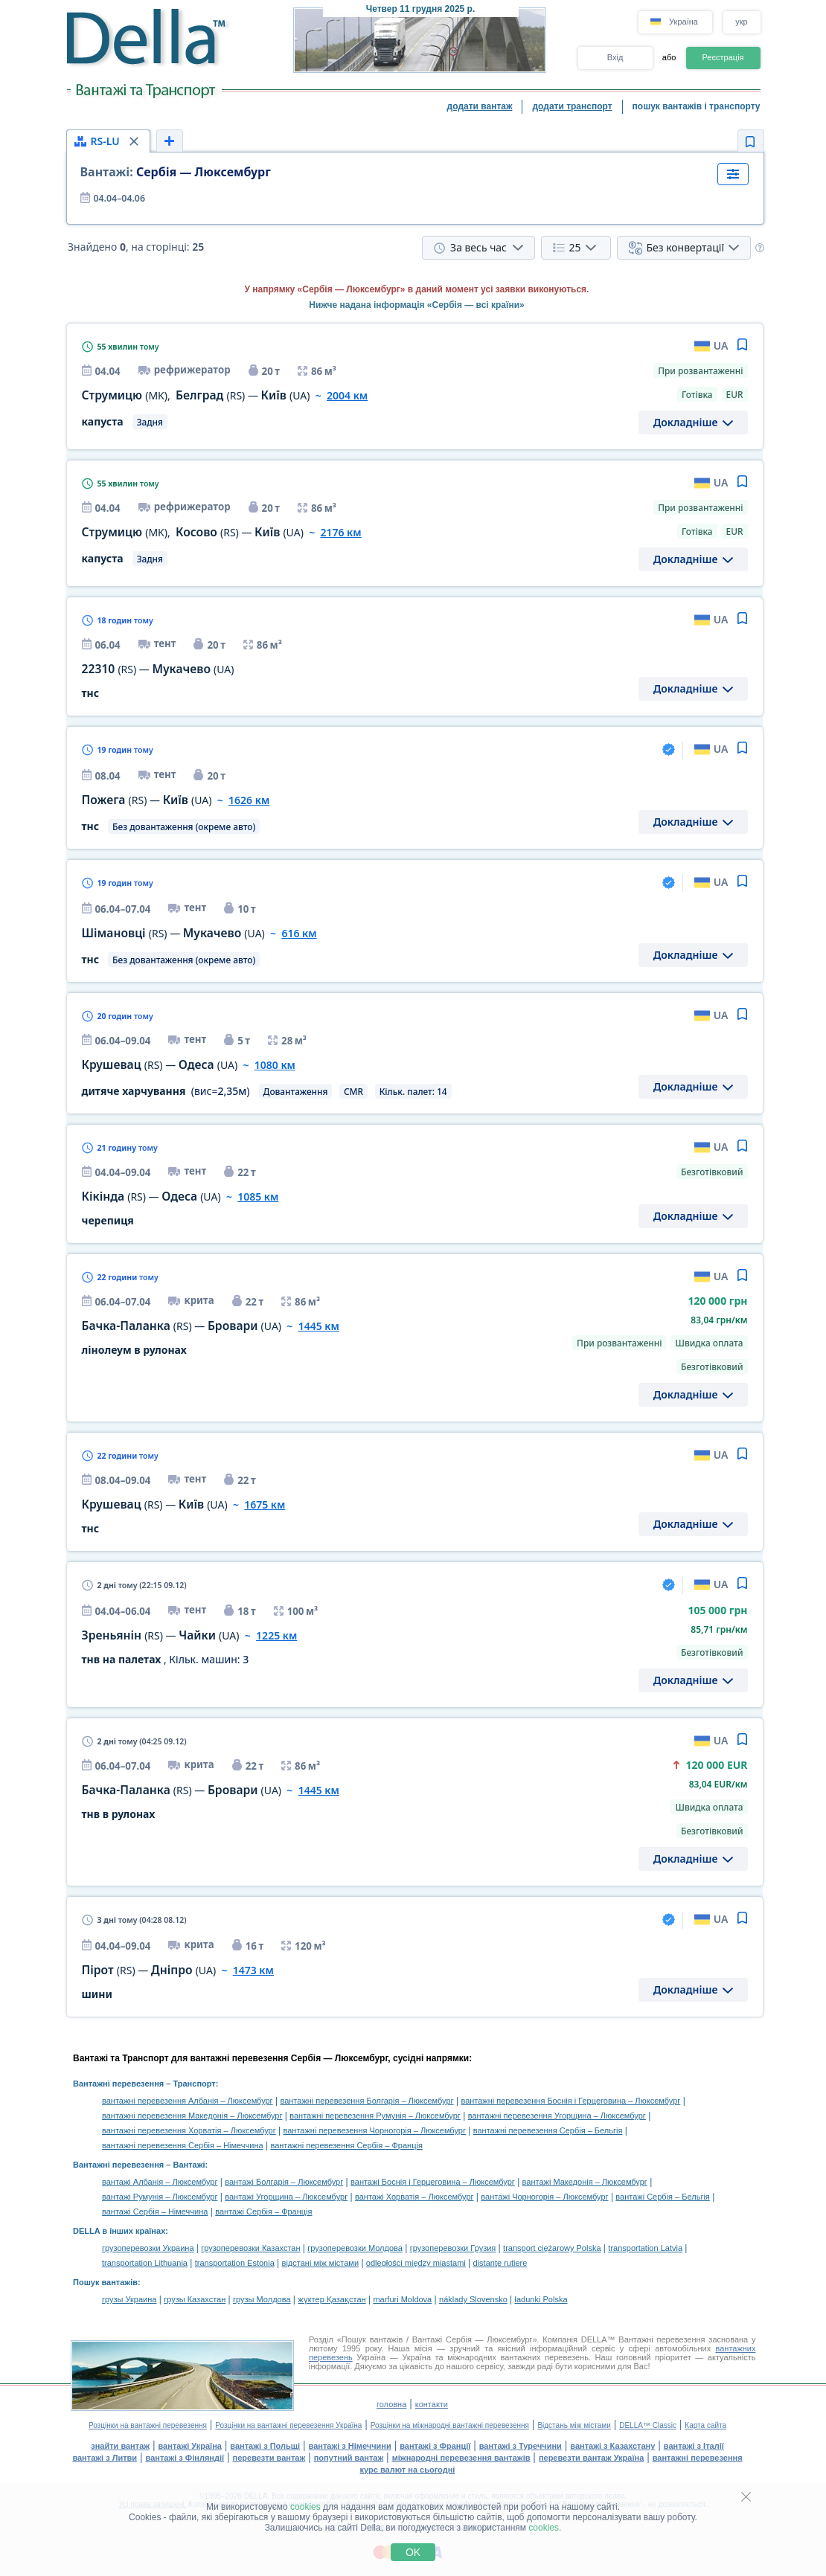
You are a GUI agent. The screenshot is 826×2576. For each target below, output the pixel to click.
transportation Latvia (645, 2247)
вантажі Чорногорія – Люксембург (544, 2196)
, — (196, 395)
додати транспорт (572, 106)
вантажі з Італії (694, 2445)
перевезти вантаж (269, 2457)
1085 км (257, 1196)
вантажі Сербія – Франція (263, 2211)
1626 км (248, 800)
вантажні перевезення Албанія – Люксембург (187, 2100)
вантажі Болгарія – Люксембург (284, 2181)
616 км (298, 933)
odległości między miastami (416, 2262)
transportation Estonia (235, 2262)
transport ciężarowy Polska (552, 2247)
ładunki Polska (541, 2299)
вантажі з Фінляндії (185, 2457)
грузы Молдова (261, 2299)
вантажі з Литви (104, 2457)
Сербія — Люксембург (175, 172)
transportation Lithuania (145, 2262)
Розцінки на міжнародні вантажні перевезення (450, 2425)
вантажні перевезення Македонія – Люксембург (192, 2115)
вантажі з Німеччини (350, 2445)
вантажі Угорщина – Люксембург (286, 2196)
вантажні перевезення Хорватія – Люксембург (189, 2130)
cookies (305, 2507)
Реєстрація (722, 57)
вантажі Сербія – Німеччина (155, 2211)
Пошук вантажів (105, 2282)
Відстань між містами (573, 2425)
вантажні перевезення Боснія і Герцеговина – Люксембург (570, 2100)
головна (391, 2404)
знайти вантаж (120, 2445)
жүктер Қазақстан (331, 2299)
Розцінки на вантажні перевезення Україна (288, 2425)
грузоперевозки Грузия (453, 2247)
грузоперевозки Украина (148, 2247)
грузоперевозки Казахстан (250, 2247)
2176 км (340, 532)
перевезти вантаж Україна (591, 2457)
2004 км (347, 395)
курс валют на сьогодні (407, 2469)
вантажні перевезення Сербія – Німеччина (182, 2145)
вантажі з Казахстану (612, 2445)
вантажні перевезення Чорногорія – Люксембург (375, 2130)
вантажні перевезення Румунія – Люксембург (375, 2115)
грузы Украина (129, 2299)
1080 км (274, 1065)
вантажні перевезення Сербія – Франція (346, 2145)
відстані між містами (320, 2262)
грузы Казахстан (194, 2299)
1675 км (264, 1504)
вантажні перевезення (698, 2457)
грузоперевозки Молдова (355, 2247)
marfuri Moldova (402, 2299)
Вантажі (189, 2164)
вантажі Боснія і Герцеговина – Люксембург (432, 2181)
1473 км (253, 1970)
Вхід (615, 57)
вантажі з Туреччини (520, 2445)
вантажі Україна (190, 2445)
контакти (431, 2404)
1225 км (276, 1635)
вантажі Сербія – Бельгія (662, 2196)
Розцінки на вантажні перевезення (148, 2425)
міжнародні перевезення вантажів (461, 2457)
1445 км (318, 1326)
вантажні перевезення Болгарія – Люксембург (366, 2100)
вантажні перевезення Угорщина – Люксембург (557, 2115)
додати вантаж (480, 106)
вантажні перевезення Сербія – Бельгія (548, 2130)
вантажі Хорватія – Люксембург (414, 2196)
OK (413, 2552)
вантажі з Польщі (265, 2445)
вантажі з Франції (435, 2445)
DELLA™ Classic (647, 2425)
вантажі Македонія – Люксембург (584, 2181)
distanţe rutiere (500, 2262)
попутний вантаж (349, 2457)
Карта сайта (705, 2425)
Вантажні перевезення (118, 2083)
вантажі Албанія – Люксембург (159, 2181)
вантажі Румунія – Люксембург (159, 2196)
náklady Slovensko (473, 2299)
